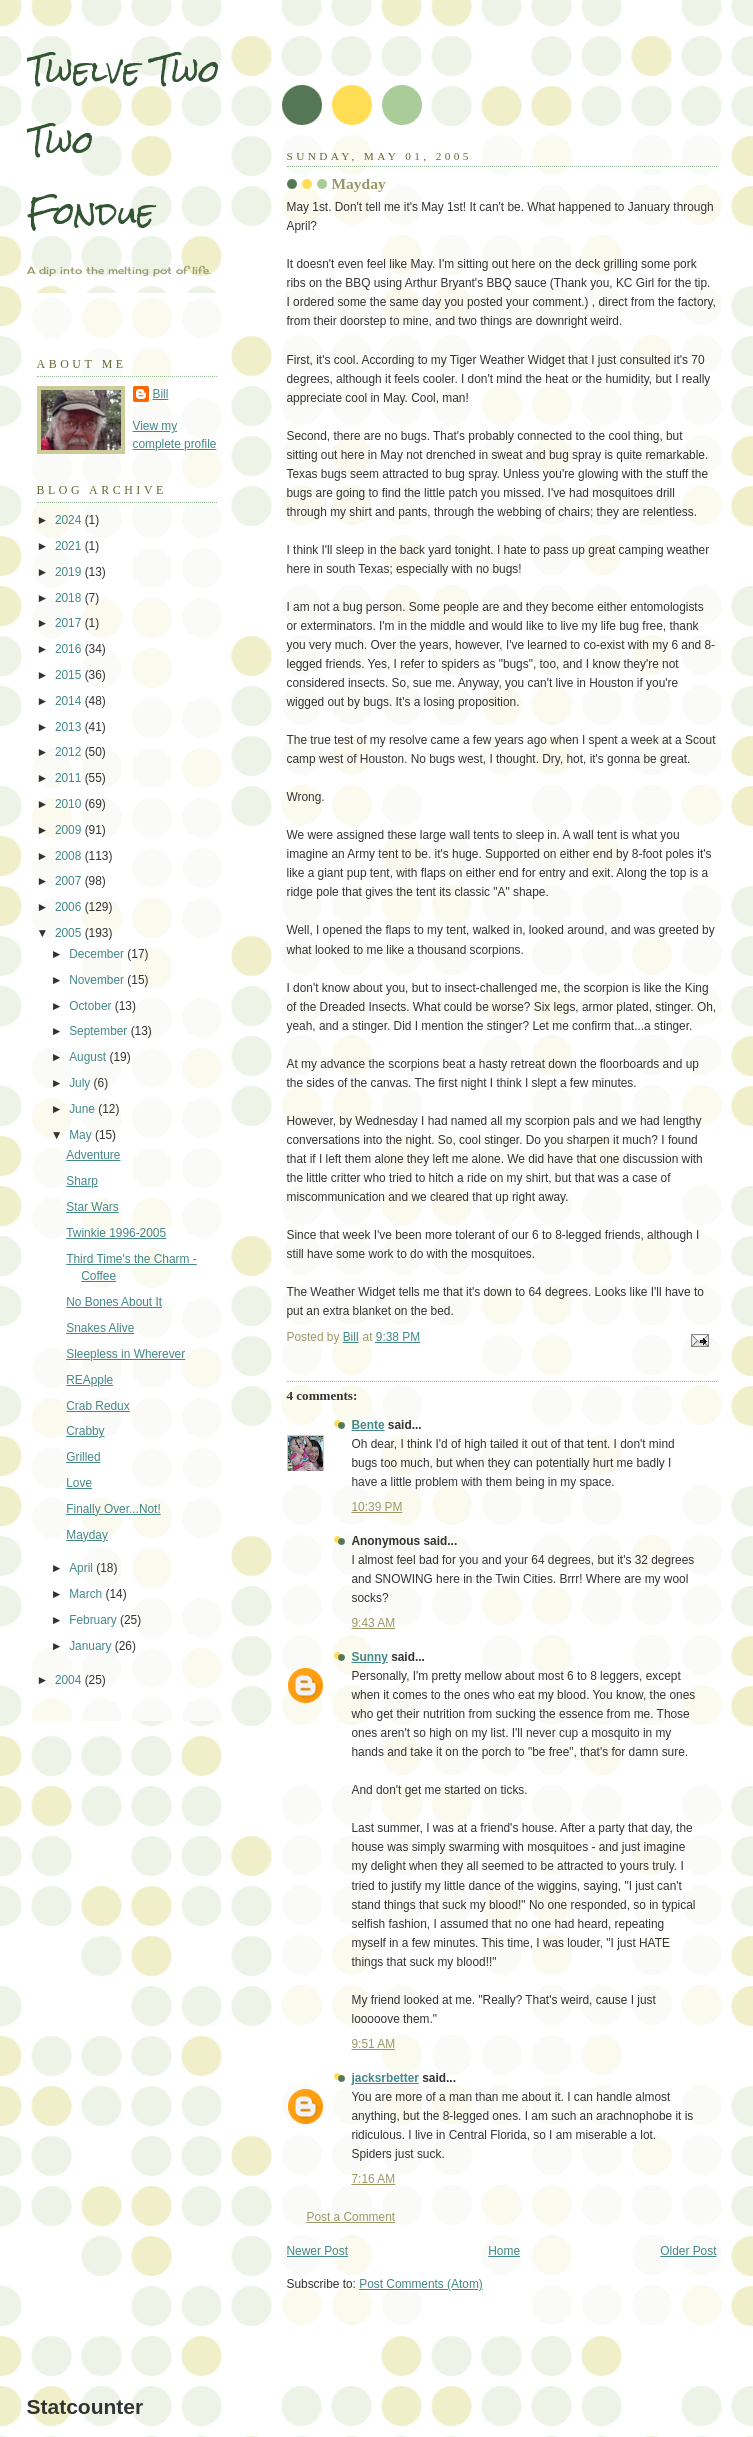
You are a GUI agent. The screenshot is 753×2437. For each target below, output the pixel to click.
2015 (70, 675)
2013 (70, 727)
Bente (368, 1425)
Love (79, 1483)
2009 (70, 830)
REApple (89, 1380)
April (82, 1568)
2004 (70, 1680)
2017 (70, 623)
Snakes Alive (100, 1328)
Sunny (370, 1657)
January (92, 1646)
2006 (70, 907)
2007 (70, 881)
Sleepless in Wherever (125, 1354)
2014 (70, 701)
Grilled (83, 1457)
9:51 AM (374, 2044)
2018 (70, 598)
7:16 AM (374, 2179)
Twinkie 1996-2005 (116, 1233)
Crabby (85, 1431)
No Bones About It (114, 1302)
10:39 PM (377, 1507)
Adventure (93, 1155)
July (81, 1083)
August (89, 1057)
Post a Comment (351, 2217)
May (82, 1135)
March (87, 1594)
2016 (70, 649)
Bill (161, 394)
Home (504, 2251)
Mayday (87, 1535)
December (98, 954)
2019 (70, 572)
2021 (70, 546)
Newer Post (317, 2251)
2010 (70, 804)
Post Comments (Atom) (421, 2284)
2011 (70, 778)
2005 (70, 933)
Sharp (82, 1181)
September (99, 1031)
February (94, 1620)
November (98, 980)
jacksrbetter (385, 2078)
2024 (70, 520)
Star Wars (92, 1207)
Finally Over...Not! (113, 1509)
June (83, 1109)
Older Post (688, 2251)
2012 (70, 752)
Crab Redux (97, 1406)
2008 (70, 856)
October (92, 1006)
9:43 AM (374, 1623)
